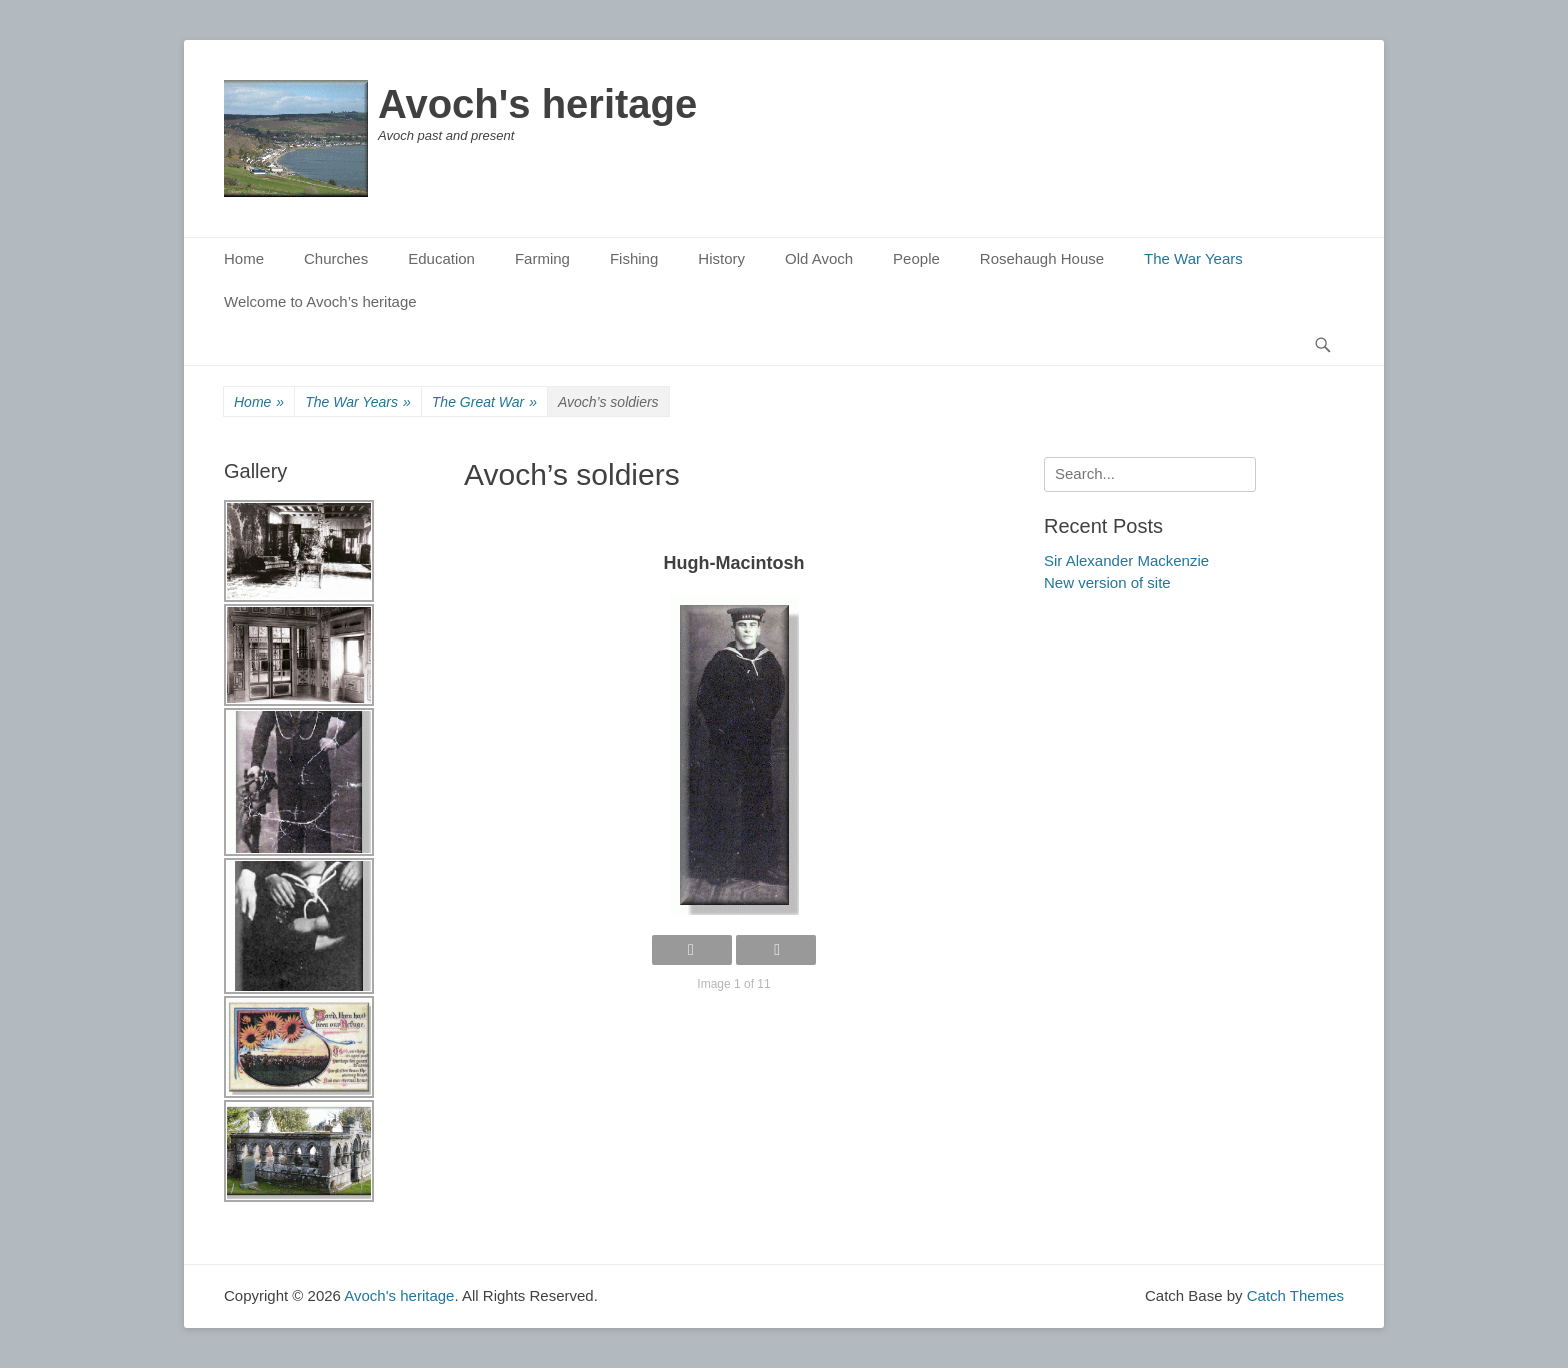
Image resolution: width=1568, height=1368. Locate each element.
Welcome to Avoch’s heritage (320, 301)
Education (441, 258)
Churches (336, 258)
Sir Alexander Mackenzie (1126, 560)
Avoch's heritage (537, 104)
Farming (542, 258)
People (916, 258)
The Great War (484, 402)
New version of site (1107, 582)
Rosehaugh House (1042, 258)
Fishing (634, 258)
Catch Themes (1295, 1295)
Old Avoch (819, 258)
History (721, 258)
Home (244, 258)
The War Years (1193, 258)
